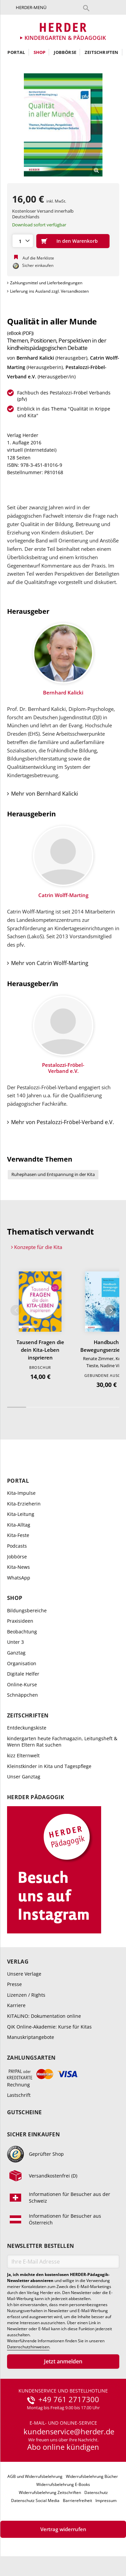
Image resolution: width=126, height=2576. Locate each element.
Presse (14, 1984)
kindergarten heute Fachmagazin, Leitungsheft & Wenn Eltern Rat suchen (62, 1741)
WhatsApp (18, 1577)
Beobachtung (22, 1631)
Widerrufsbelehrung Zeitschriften (50, 2492)
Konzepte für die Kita (38, 1247)
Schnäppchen (22, 1695)
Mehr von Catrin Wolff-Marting (49, 963)
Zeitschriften (102, 52)
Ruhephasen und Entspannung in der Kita (53, 1174)
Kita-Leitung (20, 1514)
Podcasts (17, 1546)
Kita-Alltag (18, 1525)
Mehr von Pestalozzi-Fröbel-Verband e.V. (62, 1122)
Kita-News (18, 1567)
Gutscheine (24, 2112)
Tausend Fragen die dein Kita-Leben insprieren (40, 1350)
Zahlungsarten (31, 2058)
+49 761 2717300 (68, 2399)
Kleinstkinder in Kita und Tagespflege (49, 1766)
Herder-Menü (31, 7)
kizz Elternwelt (23, 1755)
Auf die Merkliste (38, 258)
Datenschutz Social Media (35, 2500)
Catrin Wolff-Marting (63, 895)
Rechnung (18, 2084)
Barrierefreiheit (77, 2500)
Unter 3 (15, 1642)
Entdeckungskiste (26, 1727)
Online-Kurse (22, 1684)
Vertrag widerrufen (63, 2529)
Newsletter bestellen (40, 2246)
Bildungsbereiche (27, 1610)
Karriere (16, 2005)
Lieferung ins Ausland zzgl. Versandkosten (49, 291)
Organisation (21, 1663)
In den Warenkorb (77, 241)
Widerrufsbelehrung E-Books (63, 2484)
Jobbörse (65, 52)
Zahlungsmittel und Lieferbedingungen (46, 283)
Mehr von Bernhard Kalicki (44, 793)
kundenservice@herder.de (69, 2431)
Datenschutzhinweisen (28, 2347)
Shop (40, 52)
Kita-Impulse (21, 1493)
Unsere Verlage (24, 1974)
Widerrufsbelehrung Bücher (92, 2476)
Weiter (110, 1310)
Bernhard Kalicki (35, 358)
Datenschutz (96, 2492)
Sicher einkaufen (33, 2134)
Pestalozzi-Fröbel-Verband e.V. (63, 1067)
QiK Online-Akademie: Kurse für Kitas (49, 2026)
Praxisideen (20, 1621)
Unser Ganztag (23, 1776)
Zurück (15, 1310)
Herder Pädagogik (35, 1797)
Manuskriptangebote (30, 2037)
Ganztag (16, 1652)
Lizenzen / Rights (26, 1995)
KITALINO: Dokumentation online (44, 2016)
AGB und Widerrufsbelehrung (34, 2476)
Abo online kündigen (63, 2446)
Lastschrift (19, 2095)
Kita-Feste (18, 1535)
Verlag (18, 1962)
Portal (16, 52)
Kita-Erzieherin (24, 1503)
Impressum (106, 2500)
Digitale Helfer (23, 1674)
